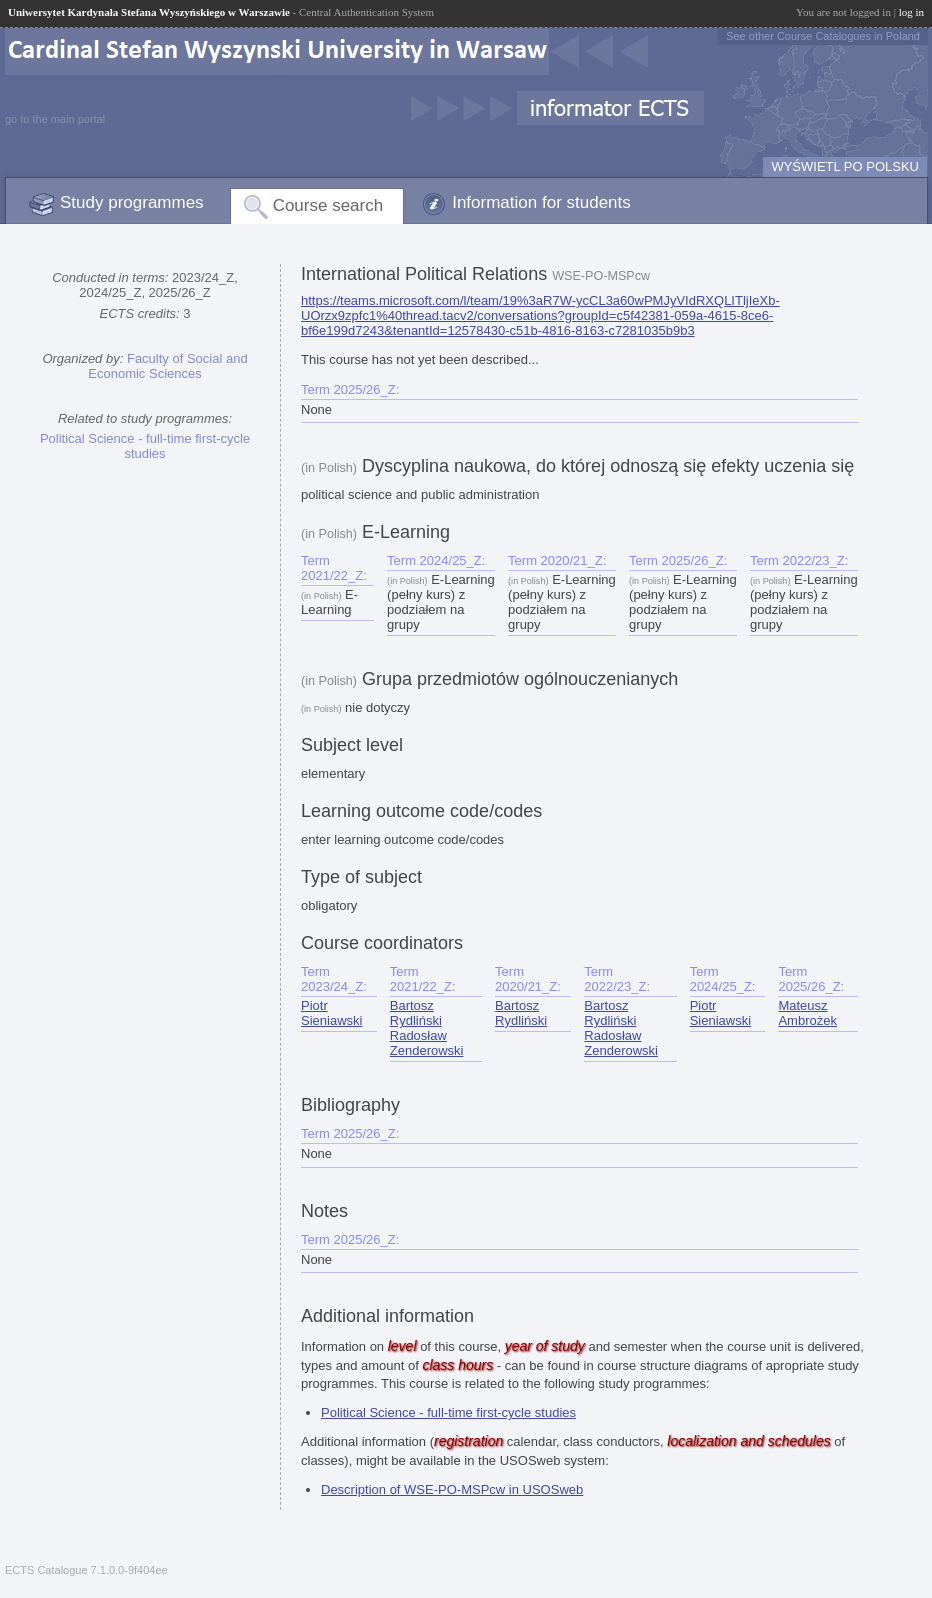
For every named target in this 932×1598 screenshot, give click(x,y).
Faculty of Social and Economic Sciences (167, 366)
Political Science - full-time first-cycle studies (145, 446)
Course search (328, 205)
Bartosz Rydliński (416, 1013)
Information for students (541, 202)
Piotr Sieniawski (331, 1013)
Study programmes (132, 202)
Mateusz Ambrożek (807, 1013)
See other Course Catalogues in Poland (823, 36)
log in (911, 12)
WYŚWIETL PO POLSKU (845, 166)
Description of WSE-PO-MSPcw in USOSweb (452, 1489)
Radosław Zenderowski (427, 1043)
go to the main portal (55, 119)
